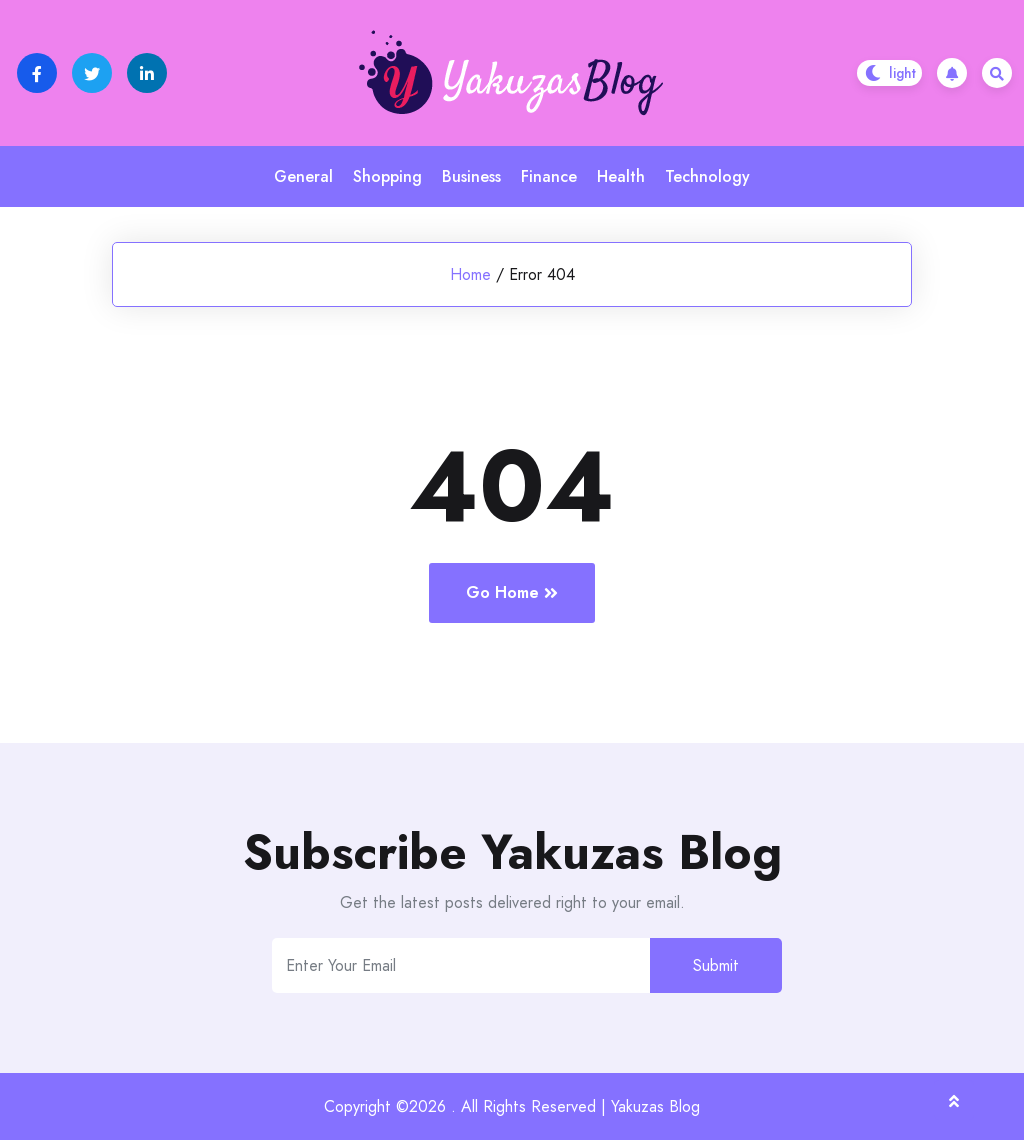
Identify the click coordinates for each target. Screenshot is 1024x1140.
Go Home (512, 592)
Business (471, 176)
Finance (549, 176)
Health (621, 176)
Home (470, 274)
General (303, 176)
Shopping (387, 176)
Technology (707, 176)
